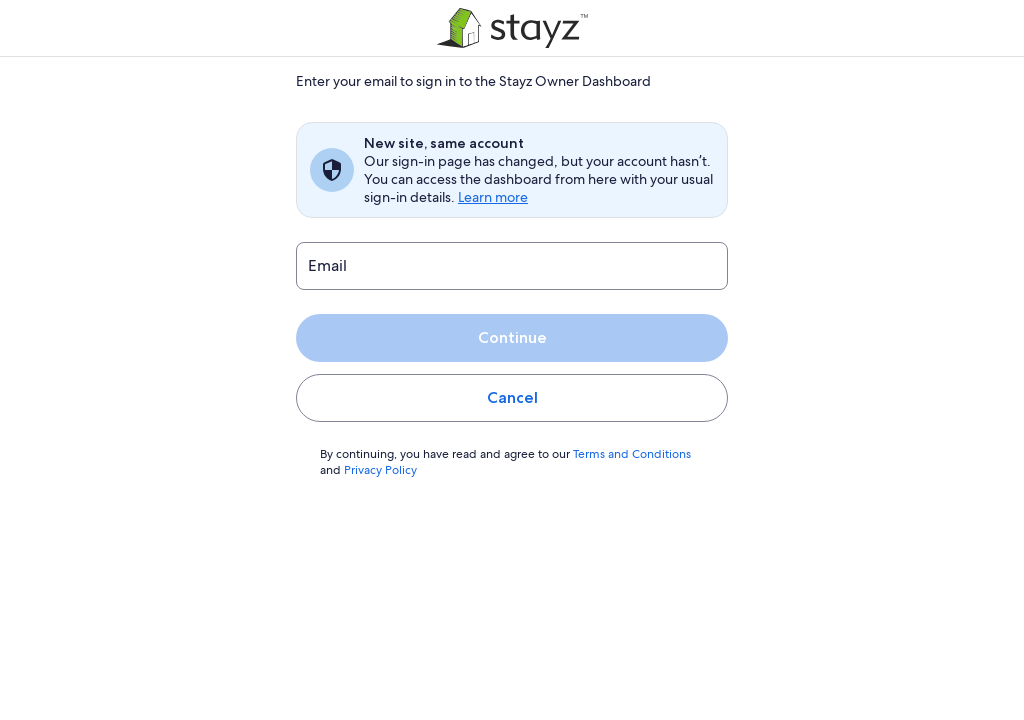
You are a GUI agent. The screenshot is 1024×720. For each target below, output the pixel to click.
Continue (512, 337)
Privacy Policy (380, 470)
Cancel (512, 397)
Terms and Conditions (622, 454)
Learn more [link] (492, 197)
